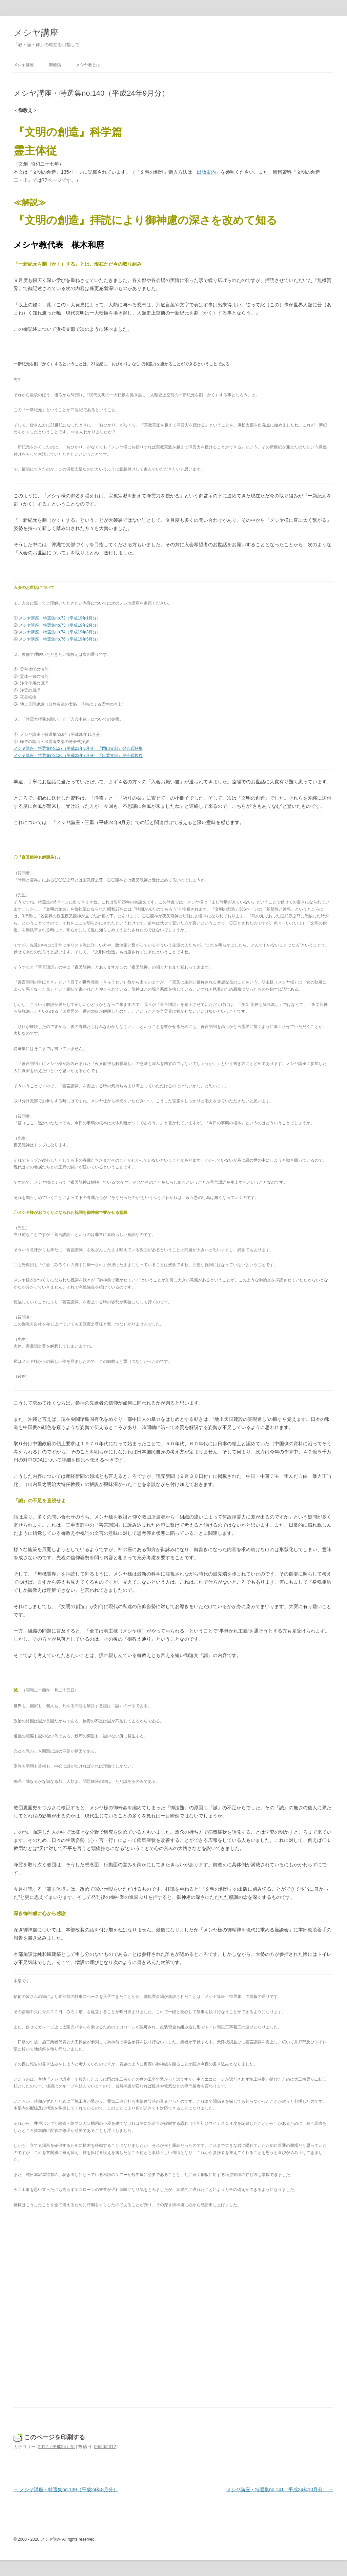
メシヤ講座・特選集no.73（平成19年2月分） (60, 625)
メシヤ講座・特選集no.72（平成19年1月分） (60, 618)
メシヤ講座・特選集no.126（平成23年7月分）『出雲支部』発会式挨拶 (78, 755)
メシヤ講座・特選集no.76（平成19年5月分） (60, 639)
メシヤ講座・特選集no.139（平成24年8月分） (66, 2489)
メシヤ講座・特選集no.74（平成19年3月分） (59, 632)
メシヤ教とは (88, 64)
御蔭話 (55, 64)
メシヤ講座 (36, 32)
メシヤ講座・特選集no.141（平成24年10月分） (279, 2489)
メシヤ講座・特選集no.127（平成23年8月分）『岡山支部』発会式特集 (78, 748)
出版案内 (206, 172)
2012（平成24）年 (56, 2446)
